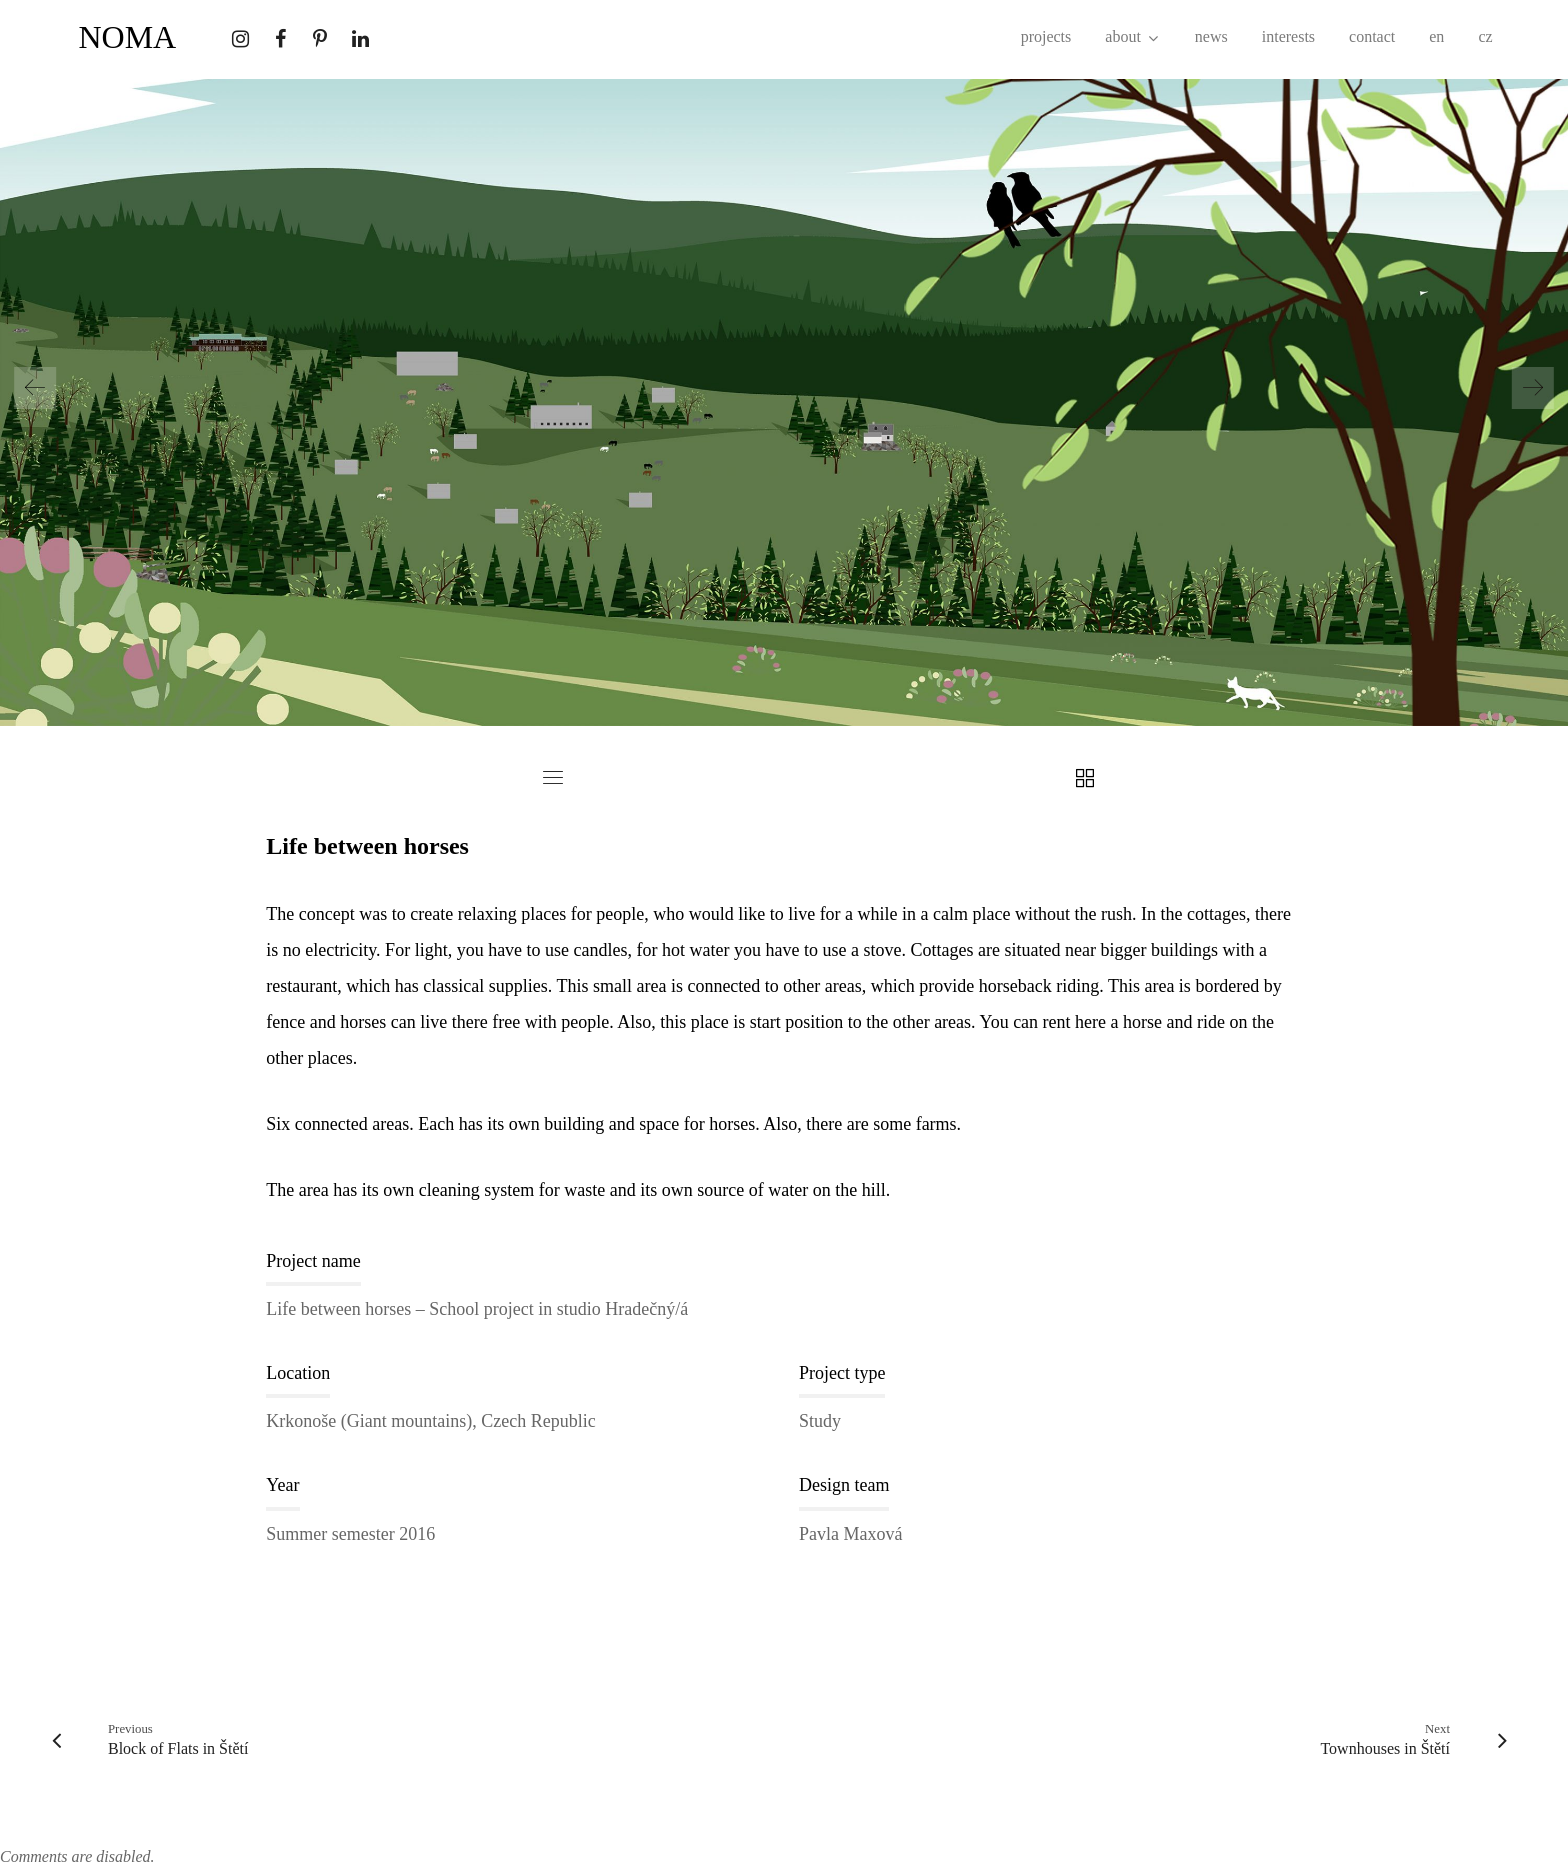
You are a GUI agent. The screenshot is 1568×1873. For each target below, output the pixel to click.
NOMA (127, 37)
